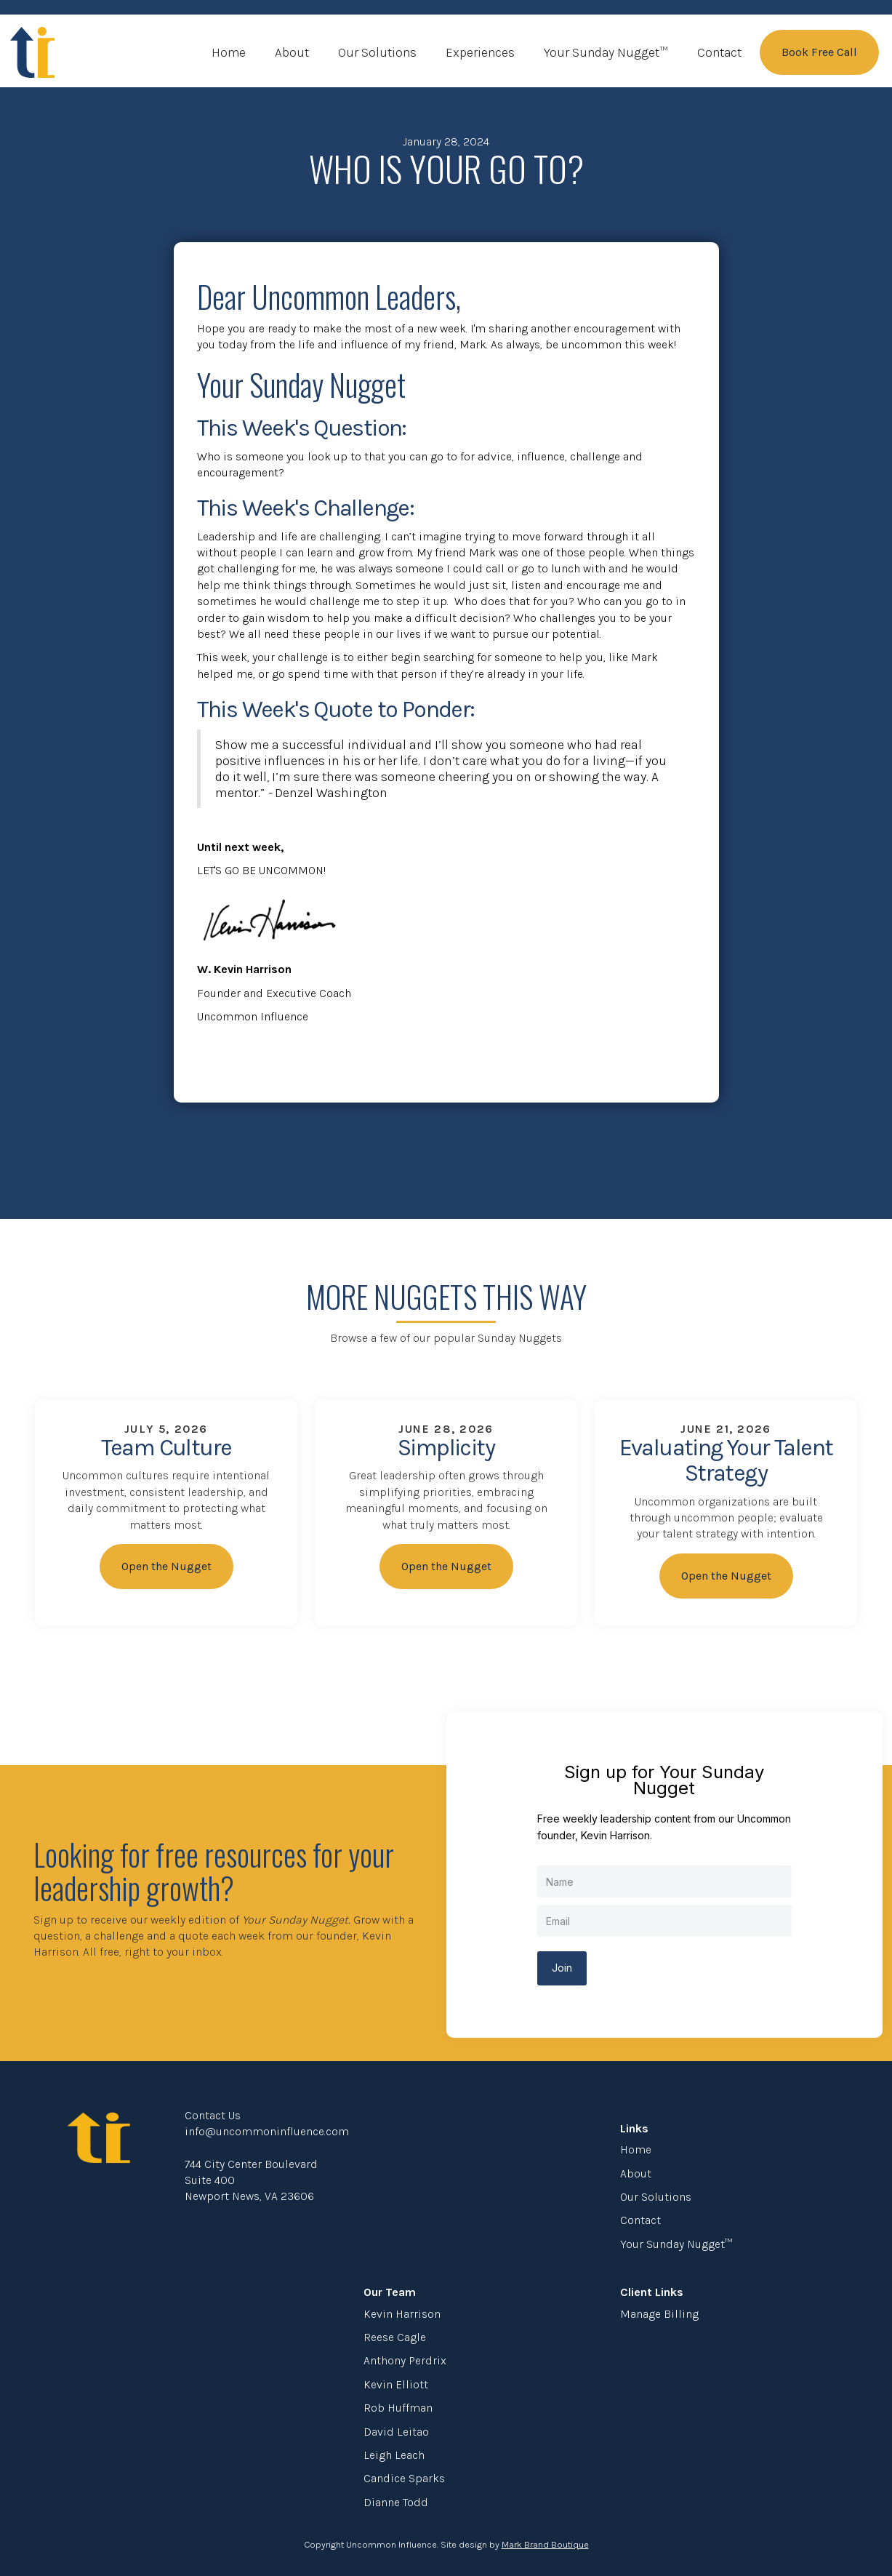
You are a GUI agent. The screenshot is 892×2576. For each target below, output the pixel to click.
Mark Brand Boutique (545, 2544)
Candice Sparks (404, 2478)
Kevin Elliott (395, 2384)
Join (562, 1967)
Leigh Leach (394, 2455)
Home (229, 52)
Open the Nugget (166, 1566)
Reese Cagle (394, 2337)
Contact (719, 52)
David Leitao (396, 2432)
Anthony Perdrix (404, 2360)
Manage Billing (659, 2314)
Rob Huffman (398, 2408)
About (292, 52)
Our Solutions (377, 52)
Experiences (480, 52)
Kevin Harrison (402, 2314)
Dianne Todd (395, 2502)
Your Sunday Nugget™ (606, 52)
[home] (32, 52)
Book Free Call (819, 52)
